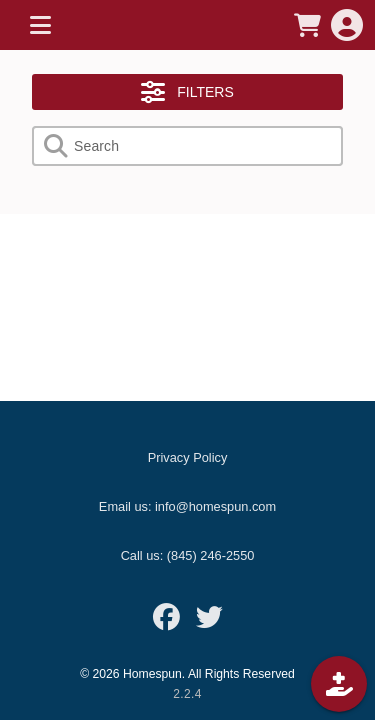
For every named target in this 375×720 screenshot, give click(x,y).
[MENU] (40, 25)
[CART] (307, 25)
